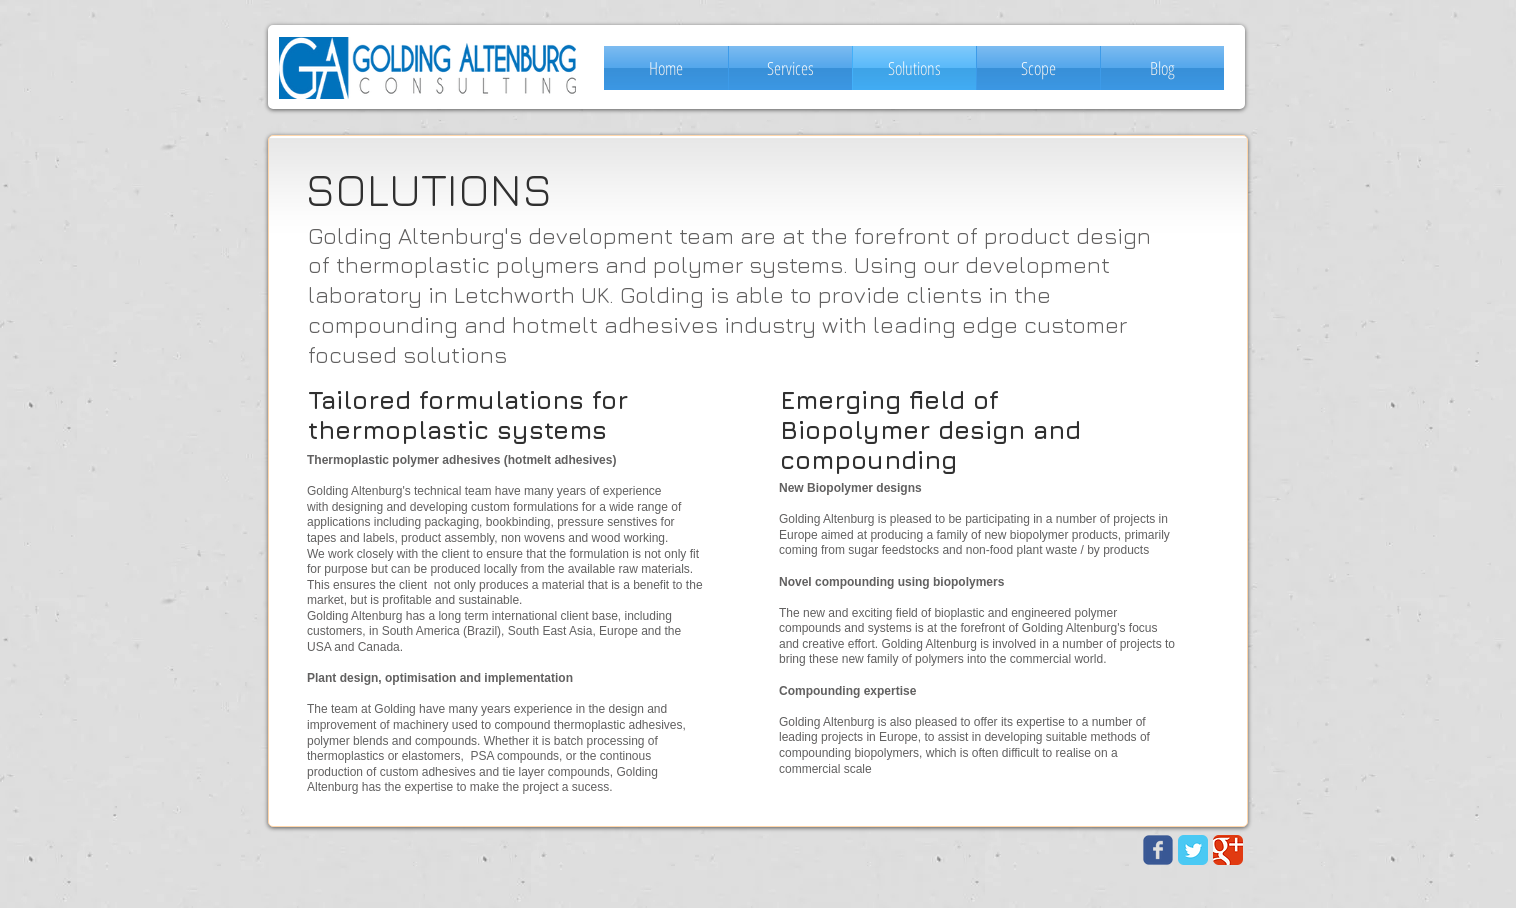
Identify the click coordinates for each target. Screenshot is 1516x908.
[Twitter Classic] (1193, 850)
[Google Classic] (1228, 850)
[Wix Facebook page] (1158, 850)
